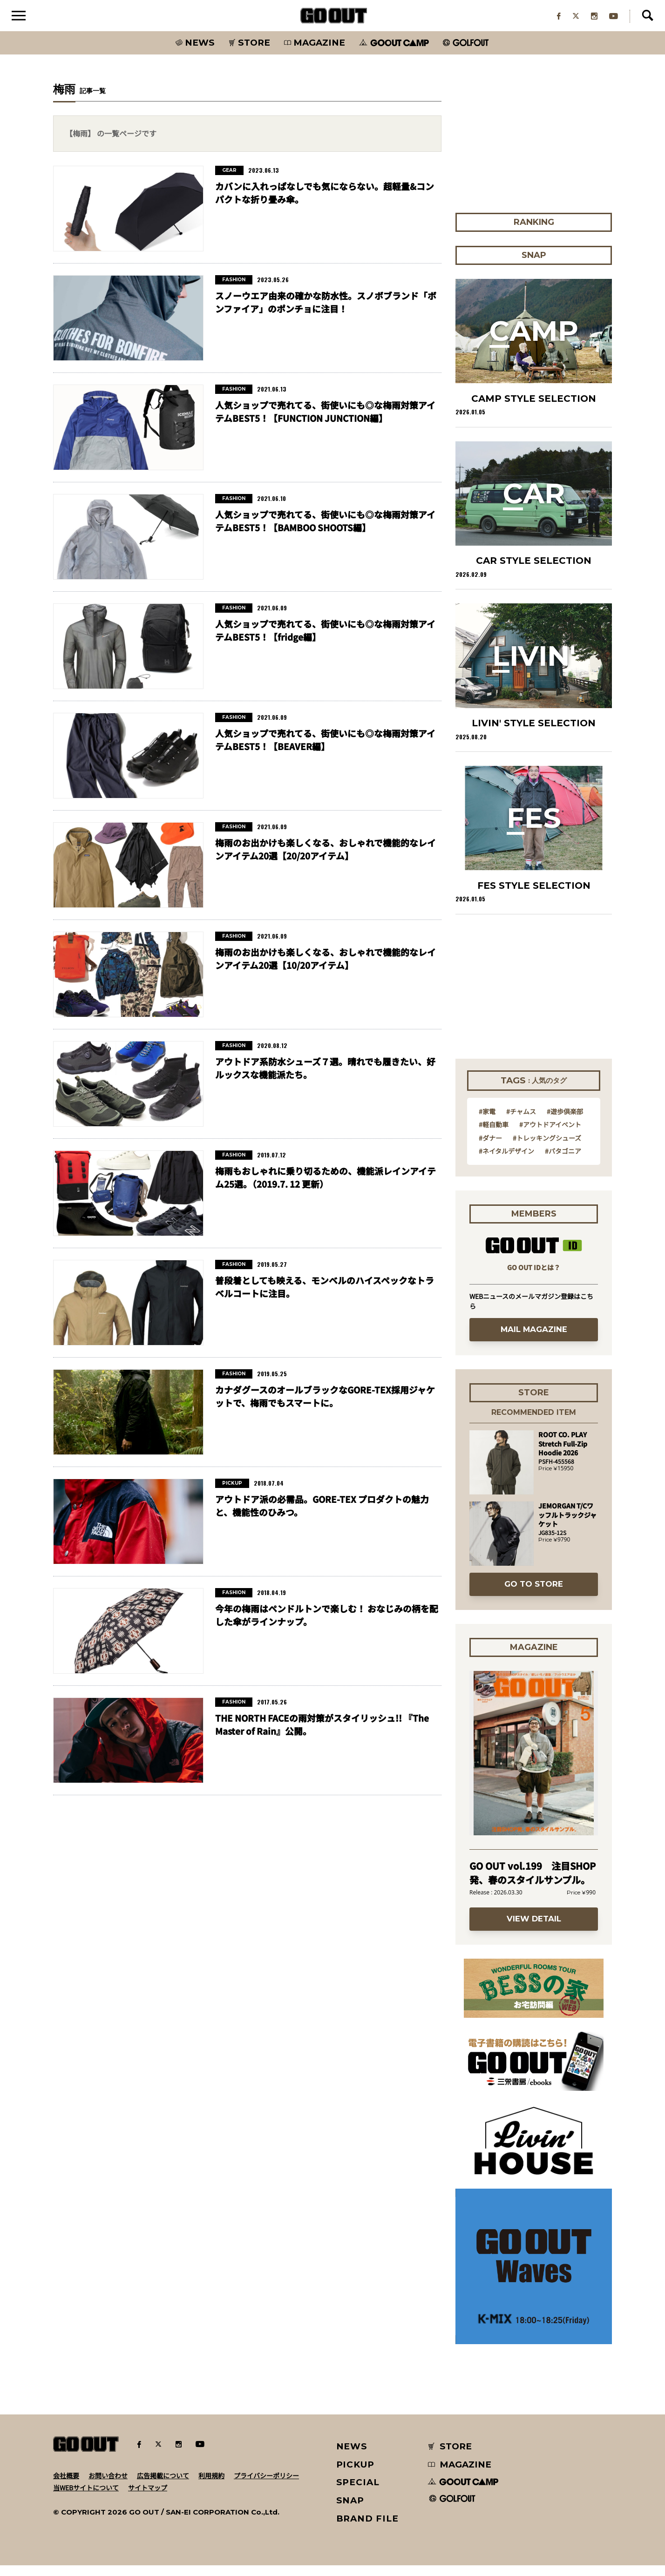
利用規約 (211, 2486)
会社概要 (66, 2486)
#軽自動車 (494, 1135)
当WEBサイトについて (86, 2498)
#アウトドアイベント (550, 1135)
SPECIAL (358, 2493)
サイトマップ (147, 2498)
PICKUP (355, 2475)
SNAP (350, 2511)
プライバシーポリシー (266, 2486)
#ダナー (490, 1148)
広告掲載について (163, 2486)
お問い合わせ (108, 2486)
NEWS (352, 2457)
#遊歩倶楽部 (565, 1122)
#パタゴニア (563, 1161)
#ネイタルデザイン (506, 1161)
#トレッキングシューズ (547, 1148)
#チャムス (521, 1122)
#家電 (487, 1122)
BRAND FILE (367, 2529)
